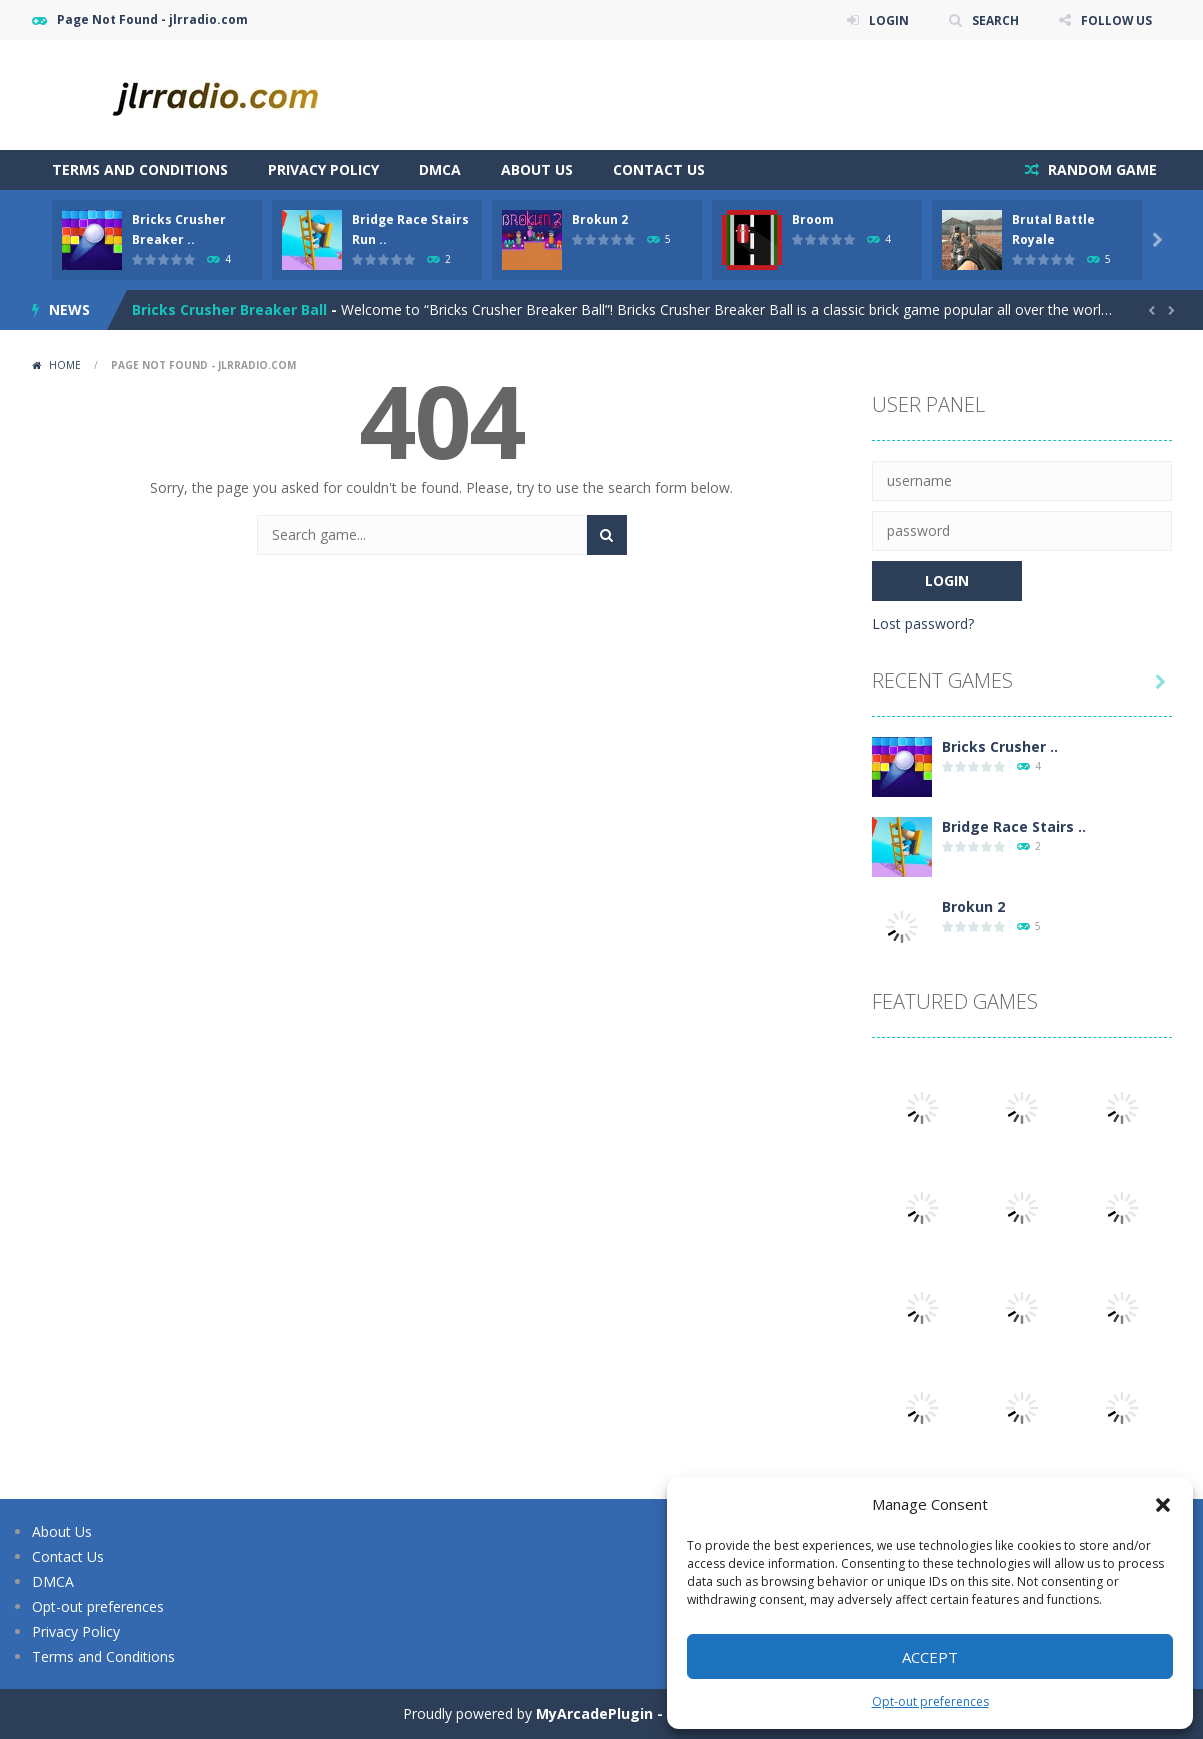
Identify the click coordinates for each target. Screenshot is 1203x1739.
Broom (813, 219)
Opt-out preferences (930, 1701)
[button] (1163, 1505)
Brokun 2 (600, 219)
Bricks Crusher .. (1000, 746)
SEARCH (994, 19)
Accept (930, 1657)
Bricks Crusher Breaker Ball (229, 309)
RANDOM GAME (1100, 169)
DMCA (440, 169)
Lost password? (923, 623)
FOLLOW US (1116, 19)
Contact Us (659, 169)
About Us (537, 169)
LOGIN (888, 19)
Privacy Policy (323, 169)
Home (65, 365)
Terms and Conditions (140, 169)
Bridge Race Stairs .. (1014, 826)
